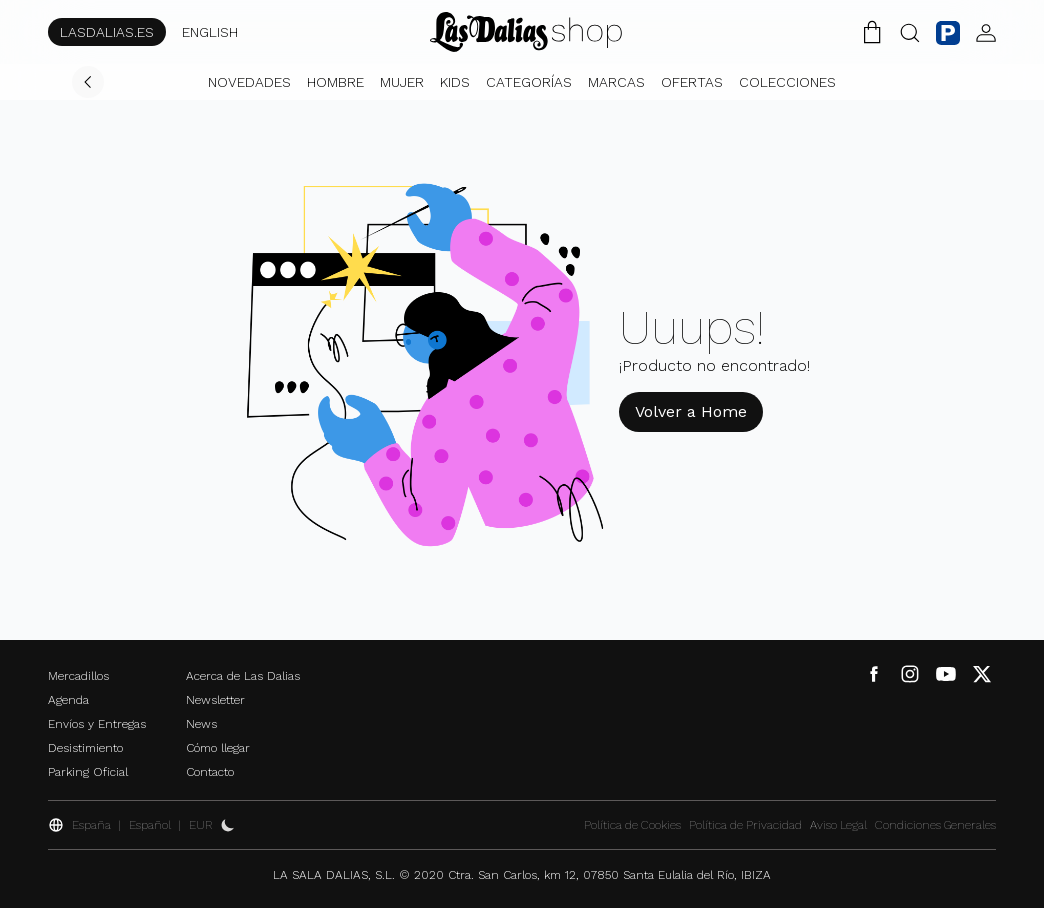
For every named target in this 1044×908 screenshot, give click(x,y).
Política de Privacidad (745, 825)
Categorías (529, 82)
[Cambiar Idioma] (526, 32)
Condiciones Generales (935, 825)
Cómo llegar (218, 748)
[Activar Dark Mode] (228, 825)
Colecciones (787, 82)
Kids (455, 82)
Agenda (68, 700)
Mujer (402, 82)
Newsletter (215, 700)
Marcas (616, 82)
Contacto (210, 772)
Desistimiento (85, 748)
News (201, 724)
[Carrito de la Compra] (872, 32)
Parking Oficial (88, 772)
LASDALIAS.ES (107, 32)
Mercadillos (78, 676)
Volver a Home (691, 411)
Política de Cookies (632, 825)
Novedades (249, 82)
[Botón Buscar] (910, 32)
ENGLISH (210, 32)
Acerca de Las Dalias (243, 676)
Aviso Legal (838, 825)
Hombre (335, 82)
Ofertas (692, 82)
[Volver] (88, 82)
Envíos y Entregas (97, 724)
